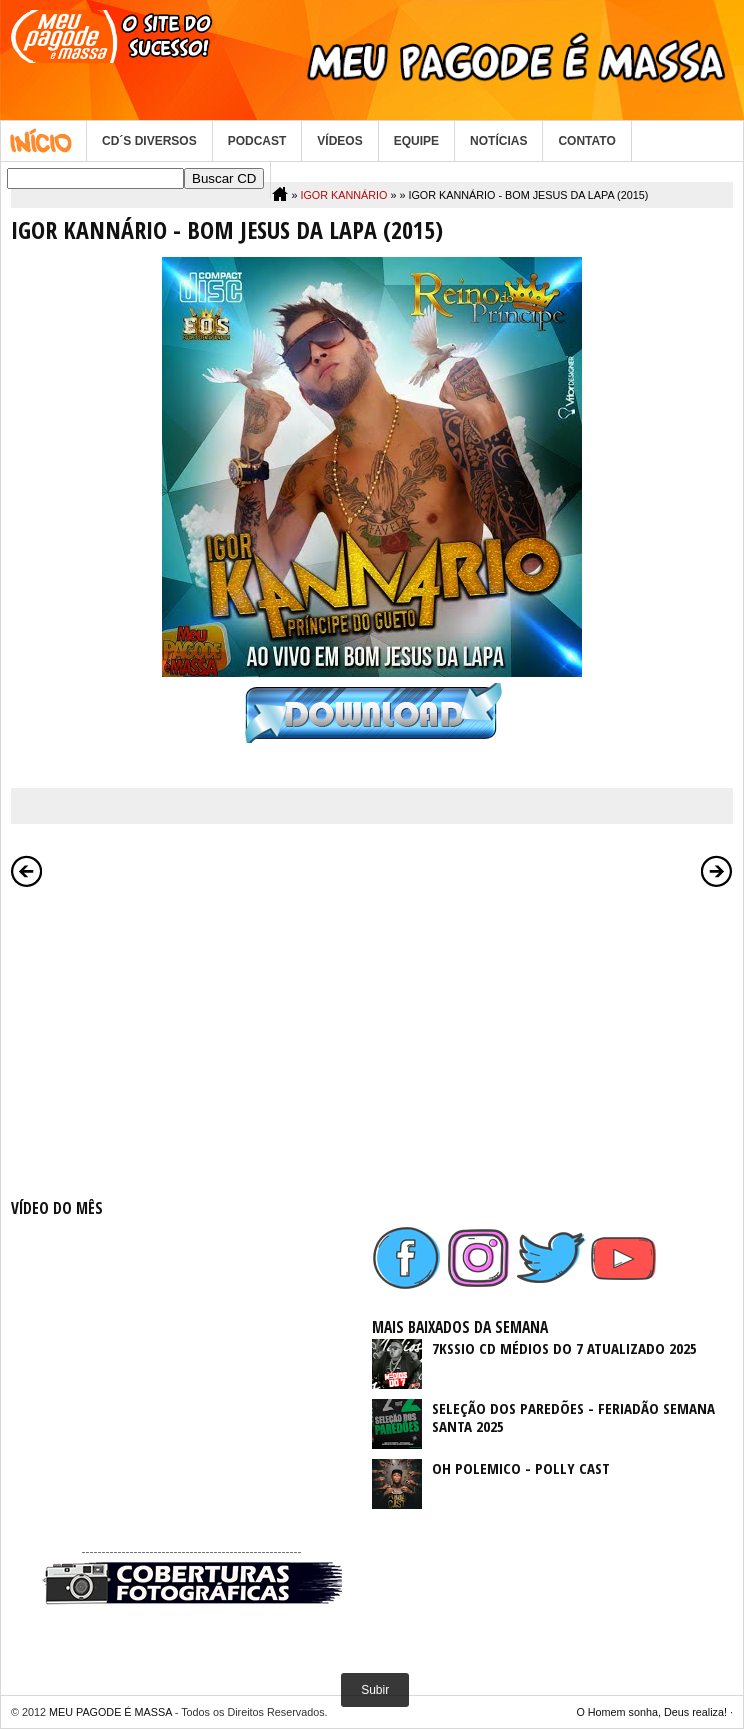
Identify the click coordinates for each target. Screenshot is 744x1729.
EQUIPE (416, 141)
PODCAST (257, 141)
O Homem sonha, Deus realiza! (651, 1712)
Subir (375, 1690)
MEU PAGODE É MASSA (110, 1712)
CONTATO (586, 141)
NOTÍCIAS (498, 141)
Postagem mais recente (27, 871)
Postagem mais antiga (717, 871)
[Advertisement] (191, 1039)
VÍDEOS (339, 141)
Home (43, 141)
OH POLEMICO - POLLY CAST (521, 1468)
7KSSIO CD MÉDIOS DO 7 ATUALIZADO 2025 (564, 1348)
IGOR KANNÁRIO (343, 195)
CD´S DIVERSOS (149, 141)
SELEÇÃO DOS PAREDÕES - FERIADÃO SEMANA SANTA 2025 (573, 1417)
